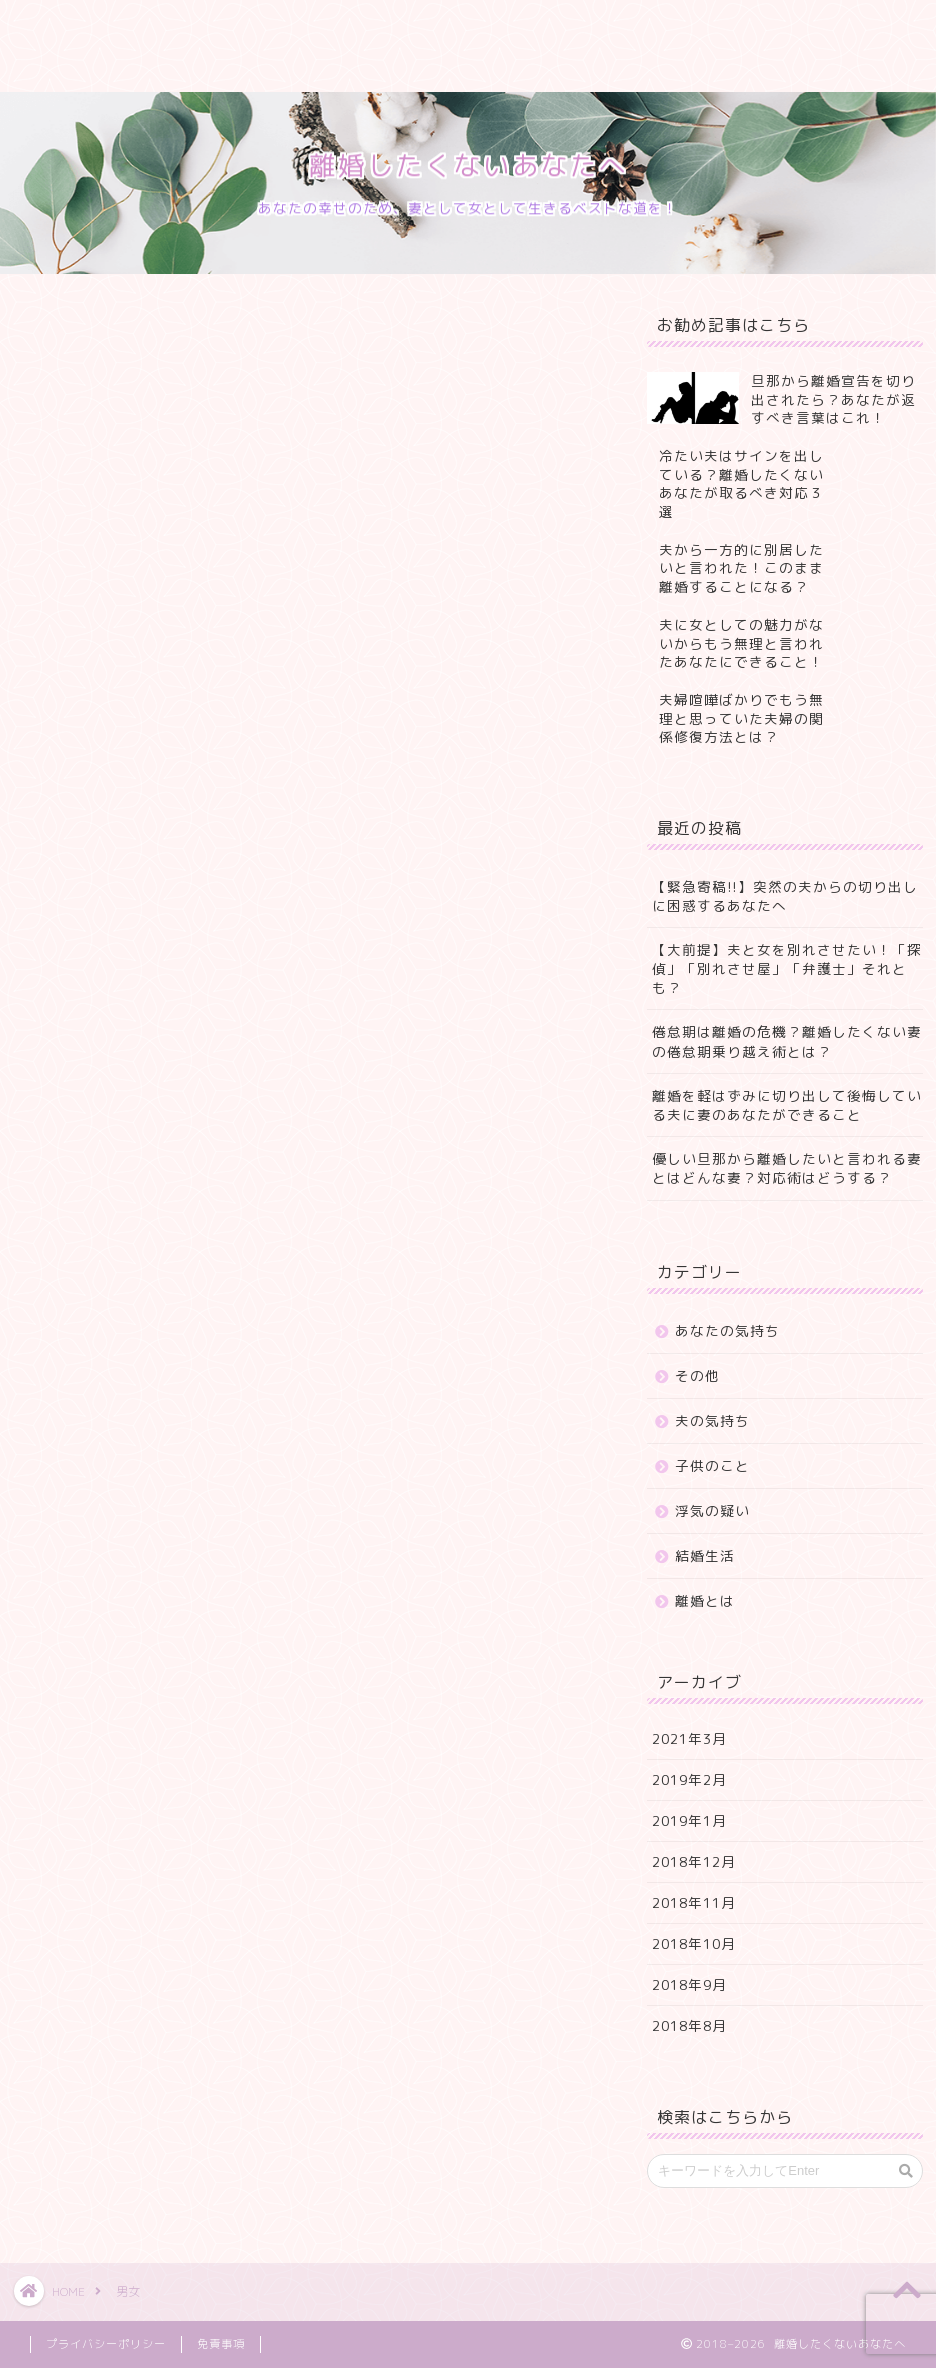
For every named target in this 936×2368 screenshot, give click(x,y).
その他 (697, 1375)
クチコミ (545, 27)
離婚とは (705, 1600)
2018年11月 (694, 1902)
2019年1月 (689, 1820)
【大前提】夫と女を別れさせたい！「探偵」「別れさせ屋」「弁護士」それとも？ (787, 968)
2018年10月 (694, 1943)
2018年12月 (694, 1861)
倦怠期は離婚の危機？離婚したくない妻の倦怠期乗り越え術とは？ (787, 1041)
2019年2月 (689, 1779)
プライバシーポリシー (350, 67)
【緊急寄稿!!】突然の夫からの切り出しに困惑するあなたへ (785, 896)
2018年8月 (689, 2025)
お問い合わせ (670, 27)
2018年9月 (689, 1984)
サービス (310, 27)
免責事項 (221, 2344)
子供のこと (712, 1465)
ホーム (67, 27)
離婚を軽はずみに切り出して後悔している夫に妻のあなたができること (787, 1105)
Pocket (127, 785)
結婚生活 (705, 1555)
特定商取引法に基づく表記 (135, 67)
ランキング (427, 27)
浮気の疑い (712, 1510)
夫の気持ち (712, 1420)
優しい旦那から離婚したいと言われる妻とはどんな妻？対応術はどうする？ (787, 1168)
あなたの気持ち (727, 1330)
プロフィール (185, 27)
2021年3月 (689, 1738)
